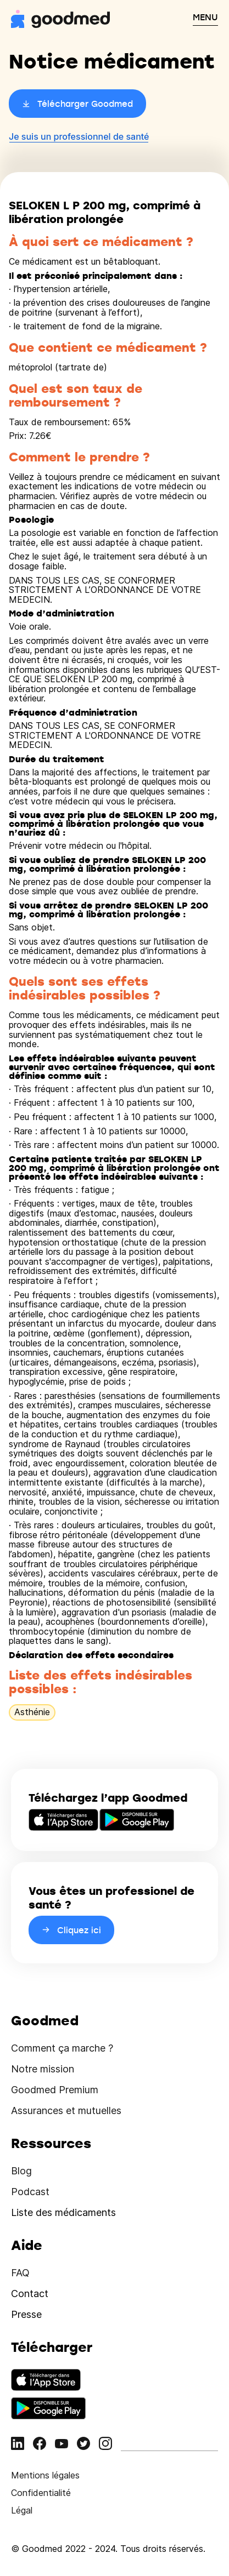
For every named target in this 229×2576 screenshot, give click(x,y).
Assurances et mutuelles (66, 2110)
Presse (26, 2314)
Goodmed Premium (54, 2089)
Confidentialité (41, 2492)
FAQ (20, 2272)
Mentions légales (45, 2475)
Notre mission (42, 2069)
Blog (21, 2171)
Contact (29, 2293)
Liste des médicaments (63, 2212)
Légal (21, 2510)
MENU (205, 17)
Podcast (30, 2191)
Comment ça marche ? (62, 2048)
